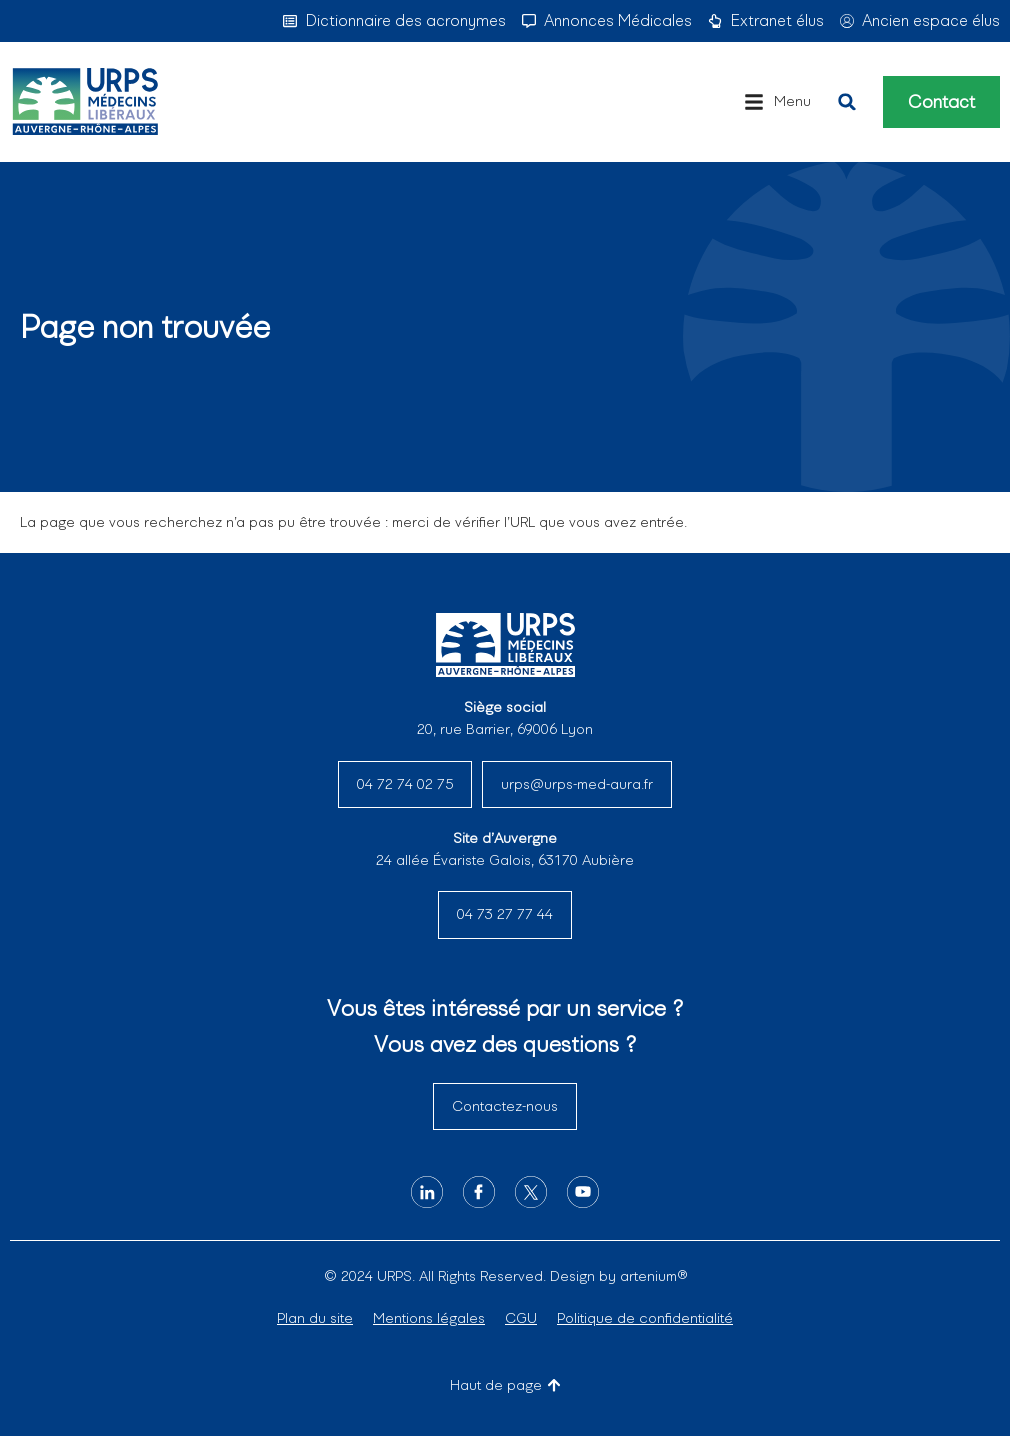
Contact (941, 102)
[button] (777, 102)
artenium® (653, 1276)
